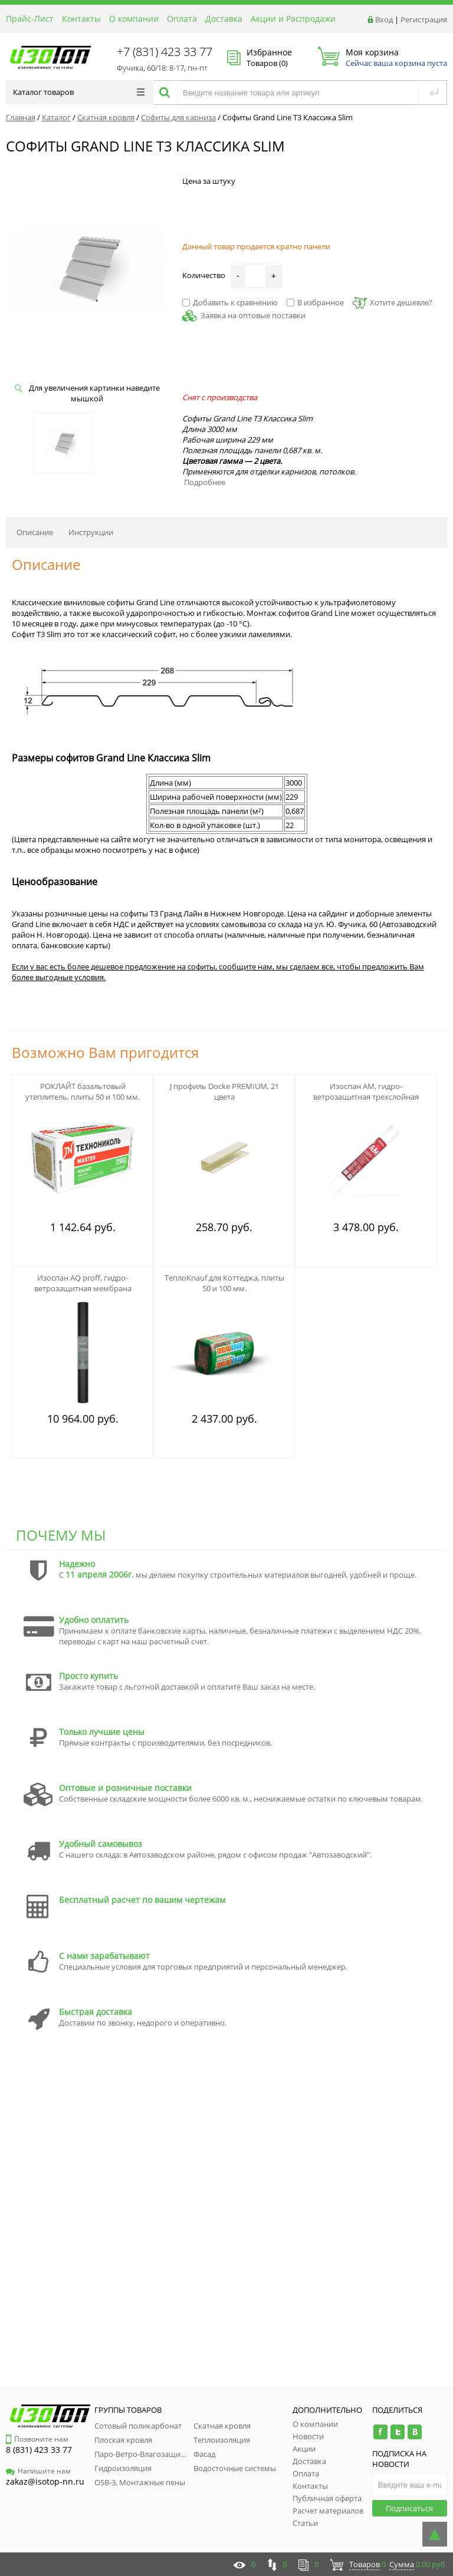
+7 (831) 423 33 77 (164, 52)
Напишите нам (38, 2471)
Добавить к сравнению (230, 302)
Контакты (81, 18)
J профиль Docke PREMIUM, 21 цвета (224, 1091)
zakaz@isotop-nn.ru (45, 2481)
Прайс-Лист (30, 18)
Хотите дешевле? (392, 302)
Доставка (223, 18)
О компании (134, 18)
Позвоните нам (37, 2439)
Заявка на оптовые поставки (253, 315)
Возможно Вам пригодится (105, 1052)
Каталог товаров (79, 92)
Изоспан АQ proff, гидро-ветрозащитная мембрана (83, 1283)
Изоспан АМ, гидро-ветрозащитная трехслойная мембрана (366, 1097)
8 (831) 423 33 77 (39, 2449)
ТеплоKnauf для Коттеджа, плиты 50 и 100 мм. (224, 1283)
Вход (384, 19)
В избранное (315, 302)
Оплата (182, 18)
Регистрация (424, 19)
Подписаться (409, 2508)
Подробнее (204, 482)
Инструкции (90, 532)
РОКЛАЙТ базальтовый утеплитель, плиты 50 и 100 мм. (82, 1091)
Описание (35, 532)
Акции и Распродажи (293, 18)
